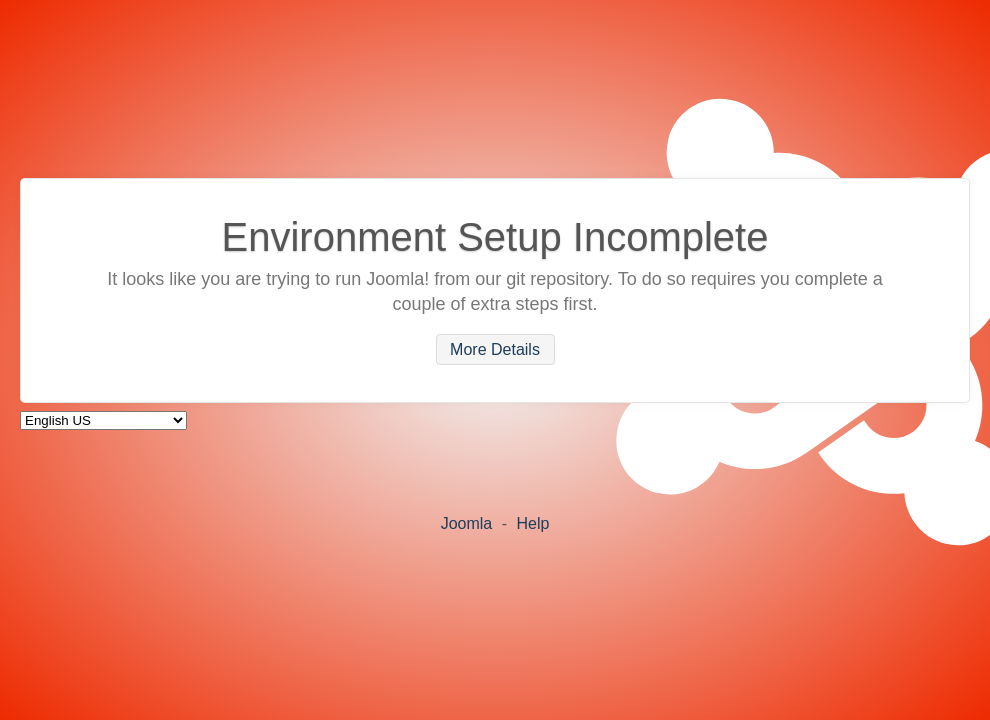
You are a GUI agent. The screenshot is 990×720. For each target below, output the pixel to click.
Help (532, 523)
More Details (495, 349)
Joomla (467, 523)
